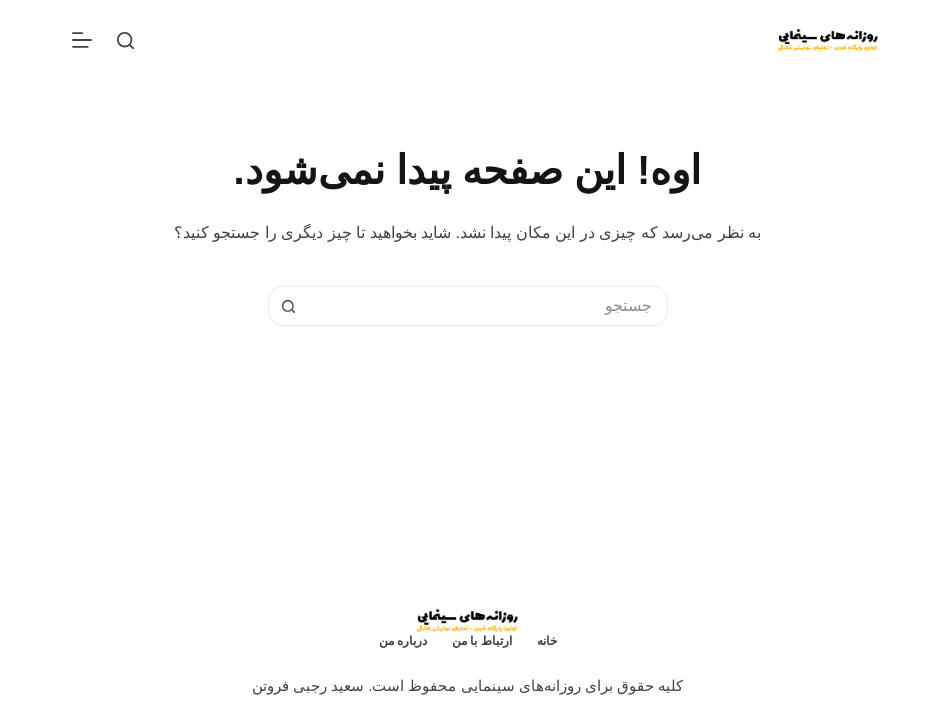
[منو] (82, 40)
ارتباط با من (482, 641)
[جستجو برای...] (488, 306)
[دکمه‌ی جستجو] (288, 306)
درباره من (403, 641)
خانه (547, 641)
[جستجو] (125, 40)
